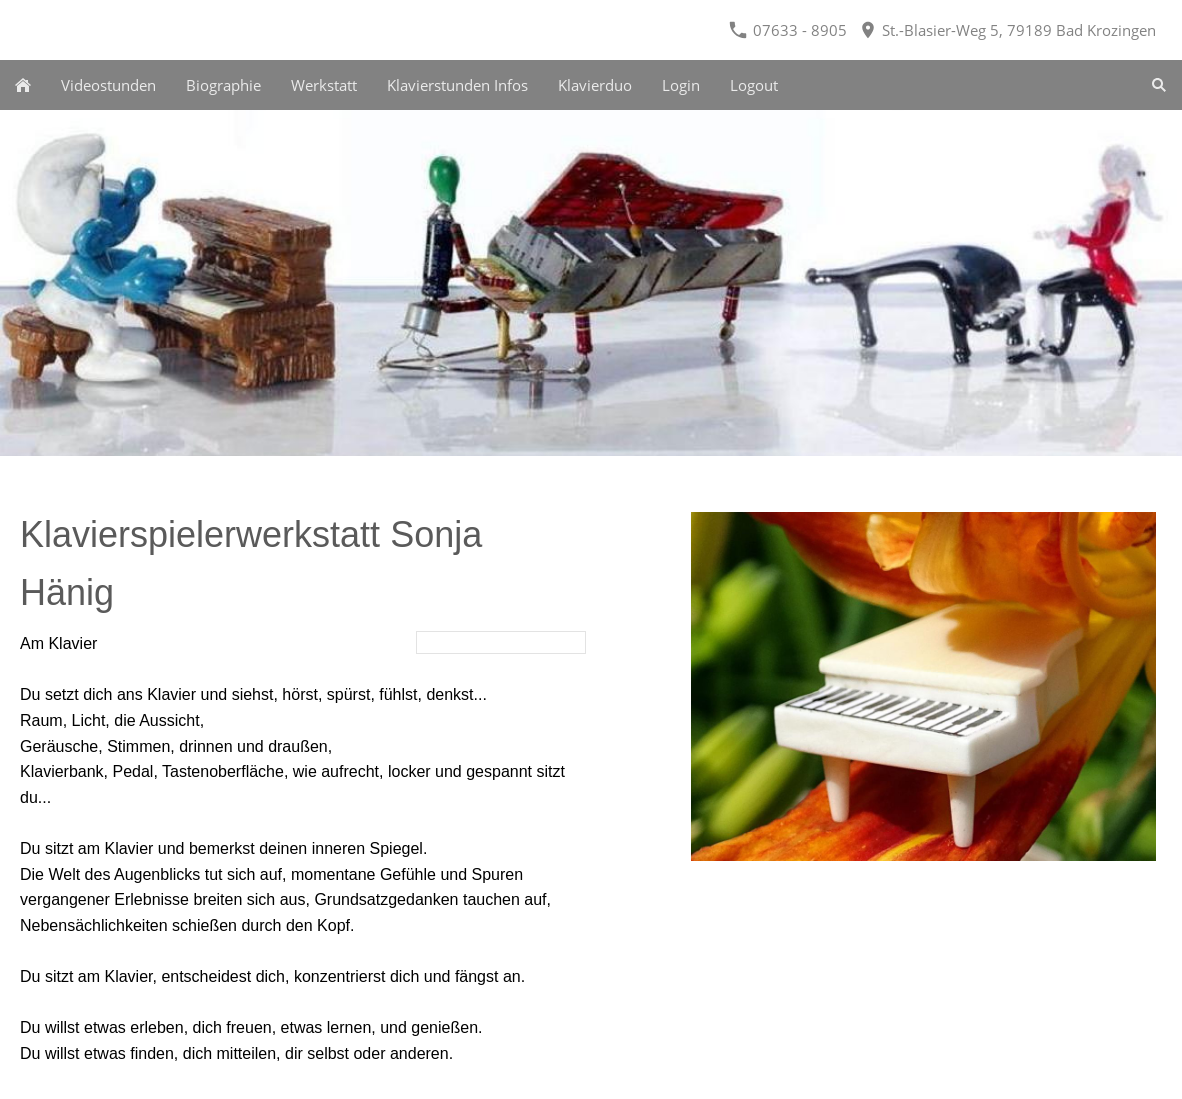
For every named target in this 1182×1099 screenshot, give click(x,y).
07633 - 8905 (788, 30)
